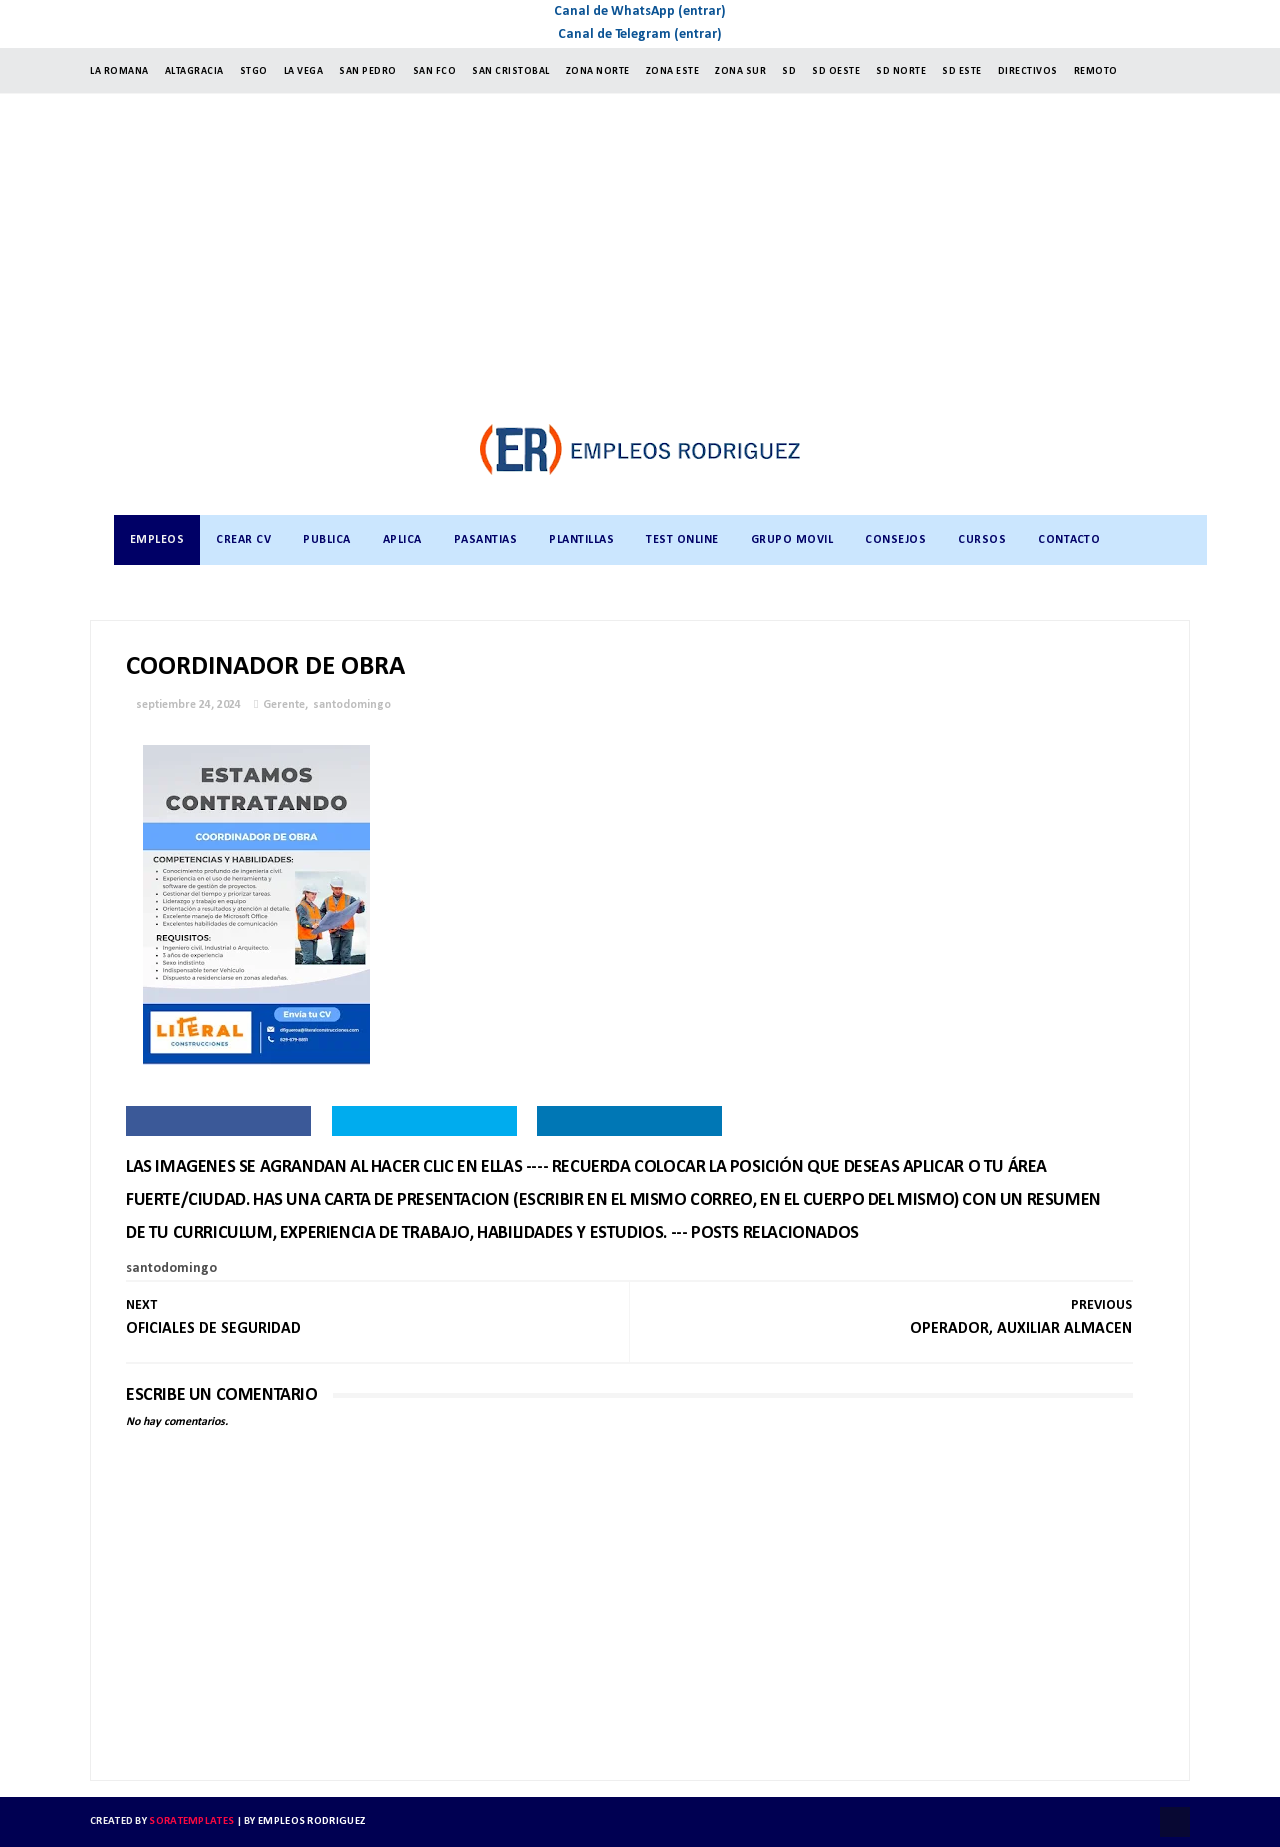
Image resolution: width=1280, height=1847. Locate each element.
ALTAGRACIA (194, 71)
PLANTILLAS (581, 540)
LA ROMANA (119, 71)
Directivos (1028, 71)
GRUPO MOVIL (792, 540)
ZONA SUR (740, 71)
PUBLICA (327, 540)
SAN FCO (435, 71)
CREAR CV (243, 540)
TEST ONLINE (682, 540)
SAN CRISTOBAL (511, 71)
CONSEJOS (895, 540)
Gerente (284, 705)
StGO (254, 71)
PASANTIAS (486, 540)
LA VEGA (304, 71)
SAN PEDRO (368, 71)
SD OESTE (836, 71)
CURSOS (982, 540)
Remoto (1096, 71)
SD (789, 71)
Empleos (157, 540)
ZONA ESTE (673, 71)
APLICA (402, 540)
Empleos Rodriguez (311, 1821)
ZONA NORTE (598, 71)
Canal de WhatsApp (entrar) (640, 11)
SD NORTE (901, 71)
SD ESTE (962, 71)
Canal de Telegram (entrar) (640, 34)
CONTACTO (1069, 540)
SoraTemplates (191, 1821)
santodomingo (352, 705)
